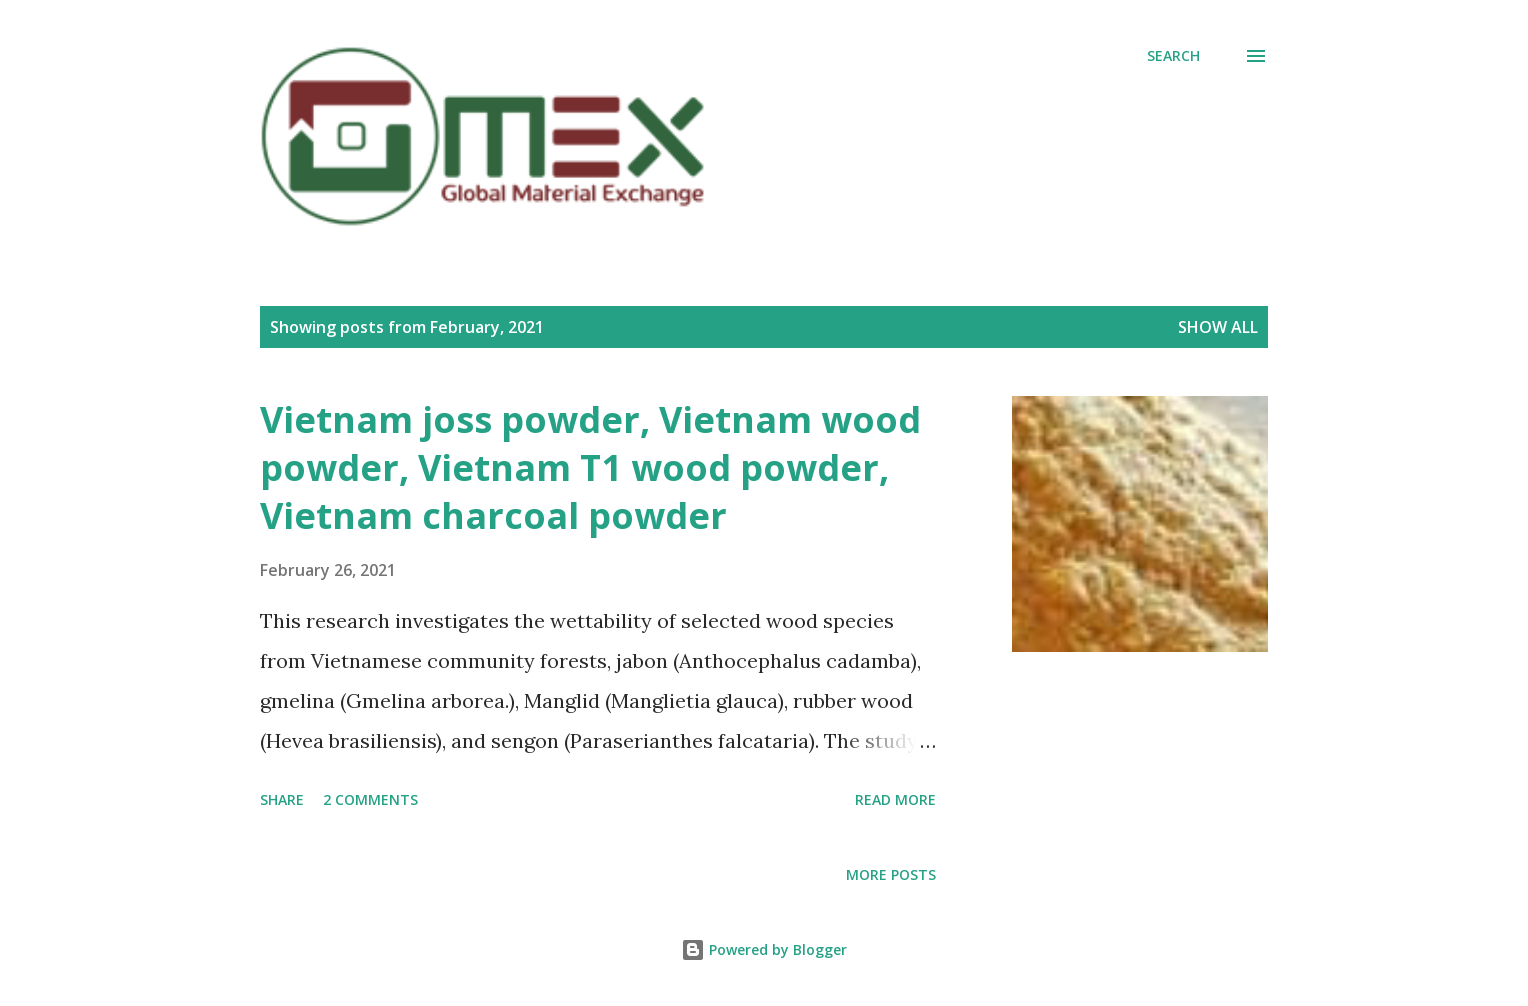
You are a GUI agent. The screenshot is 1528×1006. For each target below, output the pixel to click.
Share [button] (282, 799)
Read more (895, 799)
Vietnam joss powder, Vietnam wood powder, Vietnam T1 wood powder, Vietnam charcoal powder (590, 467)
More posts (891, 874)
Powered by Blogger (764, 949)
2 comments (370, 799)
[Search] (1173, 56)
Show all (1218, 327)
